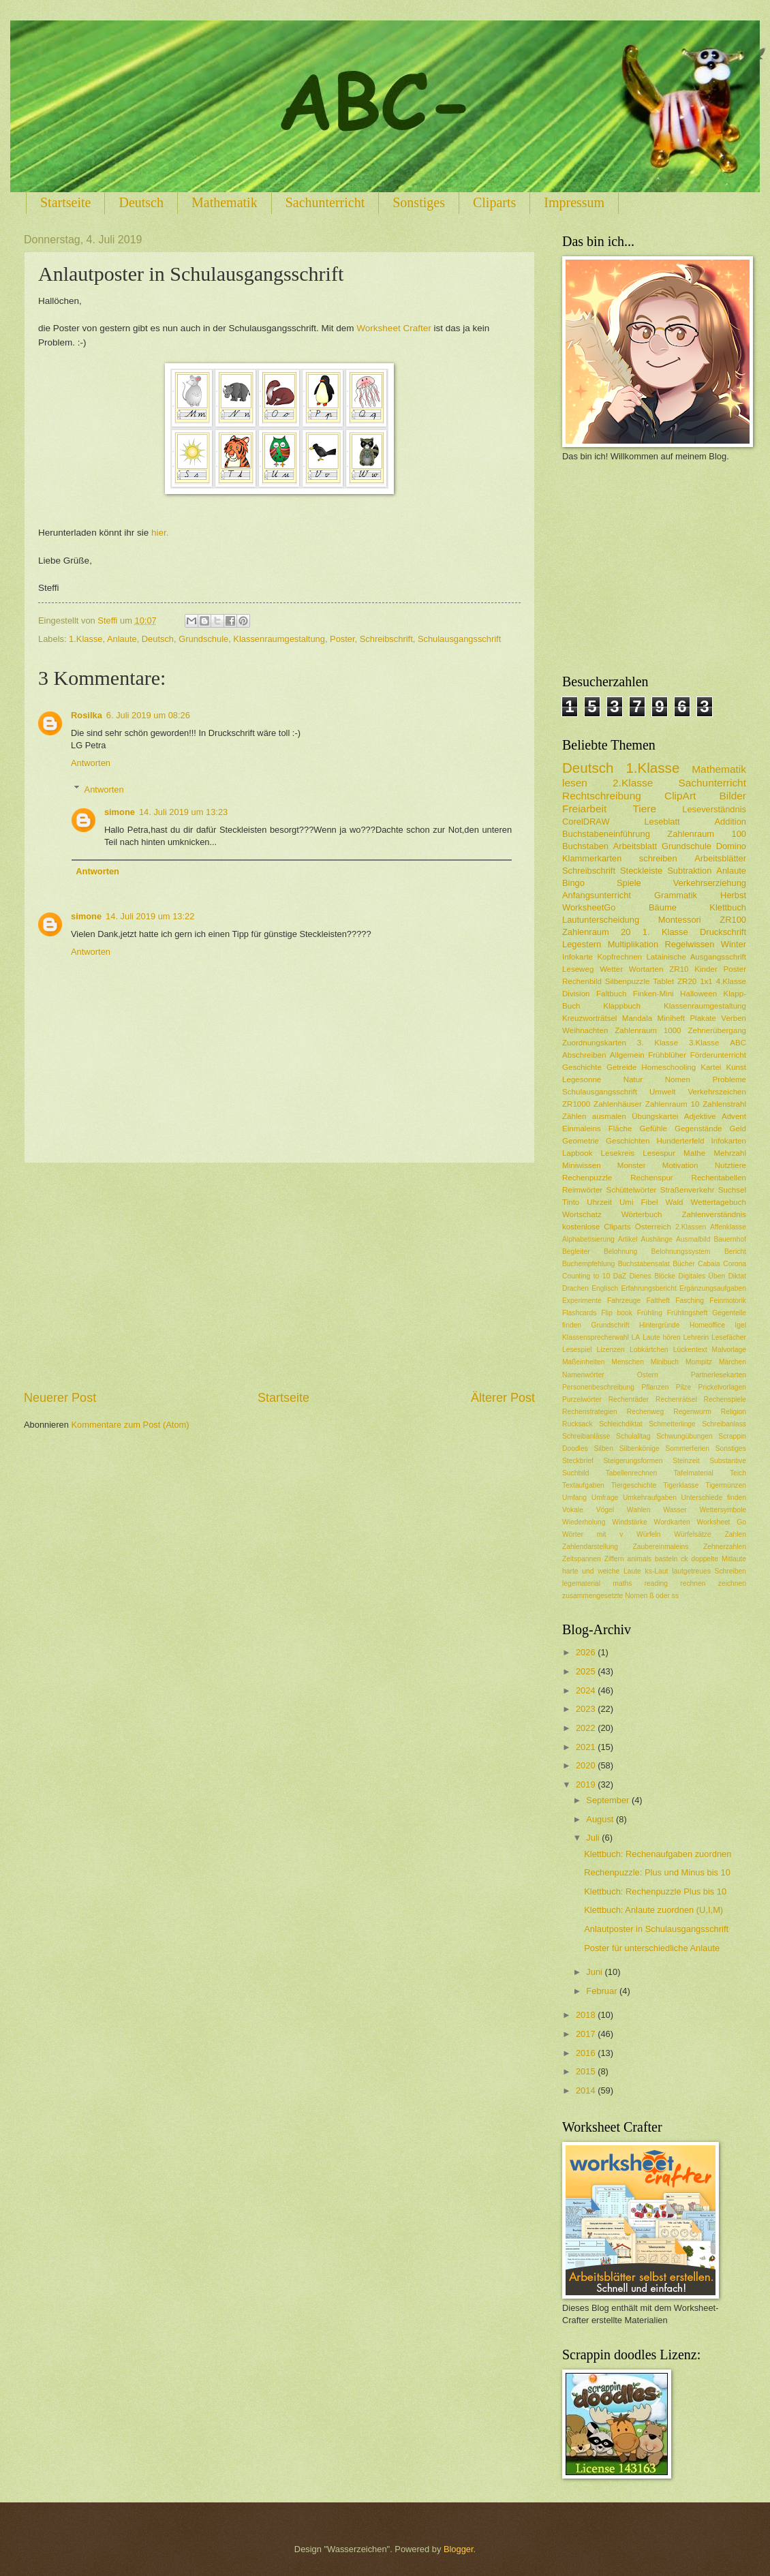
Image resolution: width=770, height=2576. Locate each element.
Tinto (570, 1202)
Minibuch (665, 1362)
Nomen (677, 1079)
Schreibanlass (724, 1424)
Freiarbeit (584, 808)
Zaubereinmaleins (661, 1546)
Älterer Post (503, 1398)
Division (576, 994)
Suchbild (575, 1473)
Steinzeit (686, 1461)
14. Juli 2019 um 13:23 (183, 812)
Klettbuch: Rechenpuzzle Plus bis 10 (655, 1891)
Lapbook (577, 1153)
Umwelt (662, 1092)
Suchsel (732, 1190)
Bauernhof (729, 1239)
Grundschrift (610, 1325)
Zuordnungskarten (594, 1043)
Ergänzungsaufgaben (712, 1288)
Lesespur (659, 1153)
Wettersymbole (723, 1510)
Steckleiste (641, 870)
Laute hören (662, 1337)
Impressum (574, 202)
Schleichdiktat (621, 1424)
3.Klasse (704, 1043)
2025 (587, 1671)
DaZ (619, 1276)
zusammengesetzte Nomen (604, 1595)
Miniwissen (581, 1165)
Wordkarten (672, 1522)
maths (622, 1583)
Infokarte (577, 957)
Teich (738, 1473)
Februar (602, 1991)
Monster (631, 1165)
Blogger (459, 2549)
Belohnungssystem (681, 1251)
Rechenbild (582, 981)
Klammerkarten (591, 858)
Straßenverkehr (687, 1190)
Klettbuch (727, 907)
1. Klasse (665, 932)
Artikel (628, 1239)
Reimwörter (582, 1190)
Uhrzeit (599, 1202)
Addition (730, 821)
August (601, 1819)
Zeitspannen (581, 1559)
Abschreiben (584, 1055)
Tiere (644, 808)
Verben (733, 1018)
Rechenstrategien (589, 1411)
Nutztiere (730, 1165)
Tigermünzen (725, 1485)
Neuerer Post (60, 1398)
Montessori (679, 920)
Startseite (65, 202)
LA (636, 1337)
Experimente (582, 1300)
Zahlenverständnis (713, 1214)
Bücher (684, 1264)
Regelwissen (689, 944)
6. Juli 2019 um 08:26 (148, 715)
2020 (587, 1765)
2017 (587, 2034)
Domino (731, 846)
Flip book (616, 1313)
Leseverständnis (714, 809)
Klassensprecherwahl (595, 1337)
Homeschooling (668, 1067)
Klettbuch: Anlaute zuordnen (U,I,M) (653, 1910)
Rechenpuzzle (587, 1178)
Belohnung (620, 1251)
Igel (740, 1325)
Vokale (572, 1510)
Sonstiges (418, 202)
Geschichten (627, 1141)
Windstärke (629, 1522)
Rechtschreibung (601, 795)
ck (684, 1559)
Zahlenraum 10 (672, 1104)
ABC (738, 1043)
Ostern (647, 1375)
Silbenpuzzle (627, 981)
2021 (587, 1747)
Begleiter (576, 1251)
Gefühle (653, 1128)
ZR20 (686, 981)
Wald (674, 1202)
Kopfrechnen (619, 957)
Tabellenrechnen (632, 1473)
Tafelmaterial (693, 1473)
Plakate (703, 1018)
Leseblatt (661, 821)
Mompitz (699, 1362)
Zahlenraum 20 (596, 932)
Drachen (575, 1288)
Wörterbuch (641, 1214)
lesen (574, 782)
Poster (342, 639)
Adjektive (700, 1116)
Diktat (737, 1276)
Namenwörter (583, 1375)
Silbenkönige (639, 1448)
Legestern (581, 944)
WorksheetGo (588, 907)
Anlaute (122, 639)
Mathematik (224, 202)
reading (656, 1583)
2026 (587, 1652)
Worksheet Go (721, 1522)
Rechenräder (629, 1399)
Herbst (733, 895)
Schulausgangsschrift (459, 639)
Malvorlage (729, 1349)
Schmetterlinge (672, 1424)
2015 (587, 2071)
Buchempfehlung (588, 1264)
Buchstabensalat (644, 1264)
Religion (733, 1411)
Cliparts (494, 202)
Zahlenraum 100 (706, 834)
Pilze (683, 1387)
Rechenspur (651, 1178)
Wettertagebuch (718, 1202)
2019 (587, 1784)
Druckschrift (723, 932)
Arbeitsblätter (720, 858)
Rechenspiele (725, 1399)
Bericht (735, 1251)
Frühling (649, 1313)
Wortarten (646, 969)
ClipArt (680, 795)
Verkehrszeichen (717, 1092)
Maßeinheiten (583, 1362)
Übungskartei (655, 1116)
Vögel (605, 1510)
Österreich (653, 1227)
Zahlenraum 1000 (648, 1030)
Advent (734, 1116)
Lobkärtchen (649, 1349)
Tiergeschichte (634, 1485)
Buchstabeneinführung (606, 834)
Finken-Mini (653, 994)
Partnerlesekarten (718, 1375)
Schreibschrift (386, 639)
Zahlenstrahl (724, 1104)
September (609, 1800)
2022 (587, 1728)
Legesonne (581, 1079)
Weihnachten (585, 1030)
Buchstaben (585, 846)
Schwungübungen (684, 1436)
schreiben (658, 858)
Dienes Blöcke (652, 1276)
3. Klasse (657, 1043)
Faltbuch (611, 994)
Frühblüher (667, 1055)
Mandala (637, 1018)
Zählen (574, 1116)
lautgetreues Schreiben (709, 1571)
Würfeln (648, 1534)
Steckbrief (578, 1461)
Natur (633, 1079)
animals (639, 1559)
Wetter (611, 969)
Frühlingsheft (687, 1313)
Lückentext (690, 1349)
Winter (733, 944)
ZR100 (733, 920)
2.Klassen (690, 1227)
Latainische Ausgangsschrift (696, 957)
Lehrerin (696, 1337)
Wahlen (639, 1510)
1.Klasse (85, 639)
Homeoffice (707, 1325)
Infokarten (729, 1141)
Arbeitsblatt (635, 846)
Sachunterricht (325, 202)
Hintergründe (659, 1325)
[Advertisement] (279, 1276)
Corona (734, 1264)
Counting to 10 (586, 1276)
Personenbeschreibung (598, 1387)
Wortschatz (582, 1214)
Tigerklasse (680, 1485)
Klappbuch (622, 1006)
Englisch (604, 1288)
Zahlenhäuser (618, 1104)
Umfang (574, 1497)
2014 (587, 2090)
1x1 (706, 981)
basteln (666, 1559)
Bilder (733, 795)
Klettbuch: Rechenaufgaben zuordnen (657, 1854)
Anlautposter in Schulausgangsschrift (656, 1929)
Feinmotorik (727, 1300)
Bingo (573, 883)
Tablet (663, 981)
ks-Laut (656, 1571)
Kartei (710, 1067)
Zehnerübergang (717, 1030)
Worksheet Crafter (393, 328)
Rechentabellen (719, 1178)
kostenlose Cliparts (596, 1227)
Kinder (705, 969)
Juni (595, 1972)
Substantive (727, 1461)
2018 (587, 2015)
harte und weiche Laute (601, 1571)
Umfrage (604, 1497)
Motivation (680, 1165)
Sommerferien (687, 1448)
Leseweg (578, 969)
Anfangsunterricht (596, 895)
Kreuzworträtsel (589, 1018)
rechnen (692, 1583)
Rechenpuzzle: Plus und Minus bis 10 (657, 1872)
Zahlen (735, 1534)
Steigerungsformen (632, 1461)
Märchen (732, 1362)
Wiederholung (584, 1522)
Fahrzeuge (624, 1300)
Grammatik (675, 895)
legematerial (581, 1583)
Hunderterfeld (680, 1141)
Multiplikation (633, 944)
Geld (738, 1128)
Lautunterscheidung (600, 920)
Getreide (621, 1067)
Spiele (629, 883)
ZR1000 (576, 1104)
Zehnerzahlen (724, 1546)
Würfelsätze (692, 1534)
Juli (594, 1838)
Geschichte (582, 1067)
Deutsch (141, 202)
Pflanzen (654, 1387)
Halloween (698, 994)
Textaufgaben (583, 1485)
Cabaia (709, 1264)
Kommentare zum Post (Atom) (130, 1425)
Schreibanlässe (586, 1436)
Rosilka (86, 715)
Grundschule (203, 639)
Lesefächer (728, 1337)
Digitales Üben (702, 1276)
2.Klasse (633, 782)
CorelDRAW (586, 821)
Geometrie (580, 1141)
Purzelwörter (582, 1399)
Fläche (620, 1128)
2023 (587, 1709)
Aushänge (657, 1239)
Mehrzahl (729, 1153)
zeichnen (732, 1583)
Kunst (736, 1067)
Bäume (663, 907)
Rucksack (577, 1424)
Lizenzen (611, 1349)
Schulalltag (633, 1436)
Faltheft (658, 1300)
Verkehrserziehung (709, 883)
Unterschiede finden (713, 1497)
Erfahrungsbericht (648, 1288)
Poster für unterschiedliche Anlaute (652, 1948)
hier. (160, 532)
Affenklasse (728, 1227)
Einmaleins (581, 1128)
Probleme (729, 1079)
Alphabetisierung (588, 1239)
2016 (587, 2053)
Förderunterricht (718, 1055)
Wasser (675, 1510)
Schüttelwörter (631, 1190)
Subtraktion (689, 870)
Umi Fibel (638, 1202)
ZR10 (678, 969)
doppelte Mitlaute (718, 1559)
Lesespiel (577, 1349)
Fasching (689, 1300)
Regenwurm (692, 1411)
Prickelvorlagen (722, 1387)
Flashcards (579, 1313)
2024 (587, 1690)
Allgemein (627, 1055)
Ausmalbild (693, 1239)
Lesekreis (618, 1153)
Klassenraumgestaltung (279, 639)
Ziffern (614, 1559)
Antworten (90, 763)
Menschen (627, 1362)
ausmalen (609, 1116)
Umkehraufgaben (650, 1497)
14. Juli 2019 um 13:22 (150, 916)
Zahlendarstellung (590, 1546)
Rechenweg (645, 1411)
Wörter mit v (592, 1534)
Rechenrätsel (676, 1399)
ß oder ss (664, 1595)
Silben (603, 1448)
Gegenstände (698, 1128)
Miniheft (672, 1018)
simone (119, 812)
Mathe (694, 1153)
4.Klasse (731, 981)
